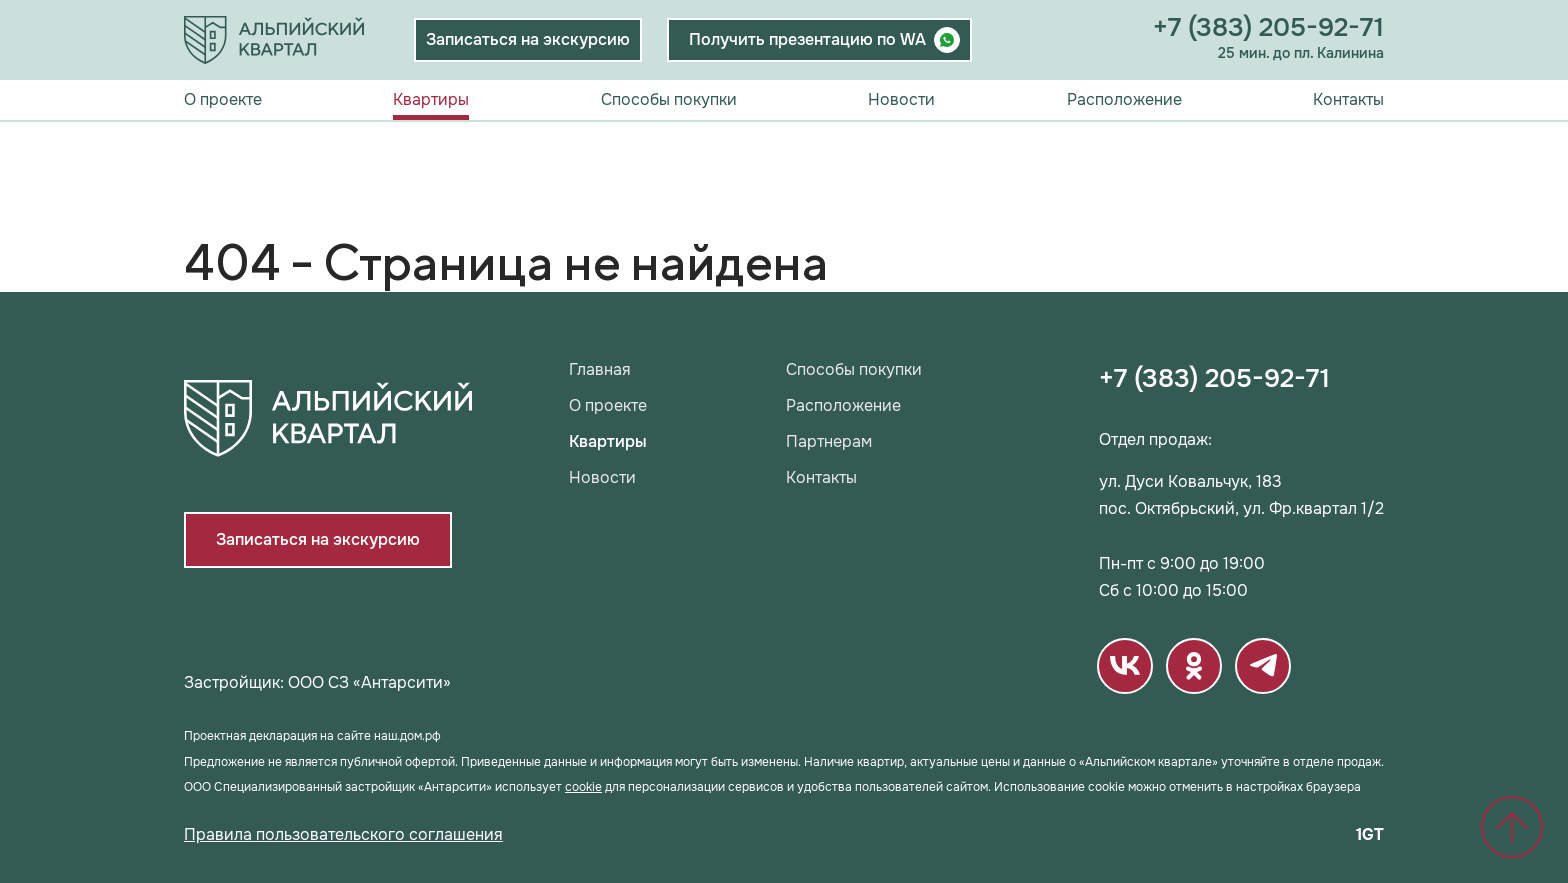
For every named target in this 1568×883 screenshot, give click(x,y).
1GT (1370, 835)
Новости (901, 99)
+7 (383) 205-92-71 (1268, 28)
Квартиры (431, 99)
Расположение (1124, 99)
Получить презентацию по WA (807, 39)
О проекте (223, 99)
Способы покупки (669, 99)
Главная (600, 370)
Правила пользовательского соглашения (343, 835)
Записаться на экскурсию (528, 39)
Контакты (1348, 99)
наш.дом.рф (407, 736)
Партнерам (829, 442)
